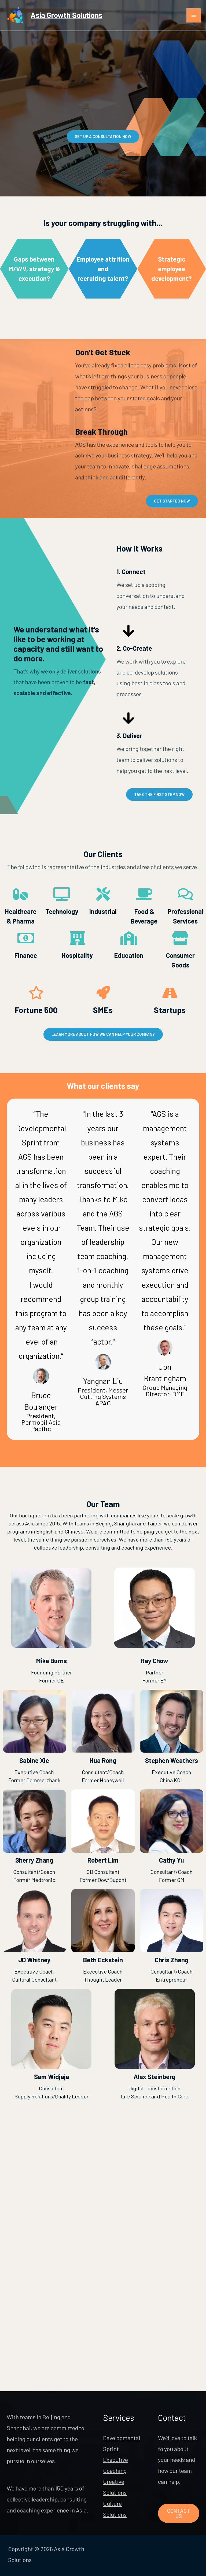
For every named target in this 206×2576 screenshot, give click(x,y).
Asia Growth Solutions (71, 17)
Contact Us (178, 2513)
